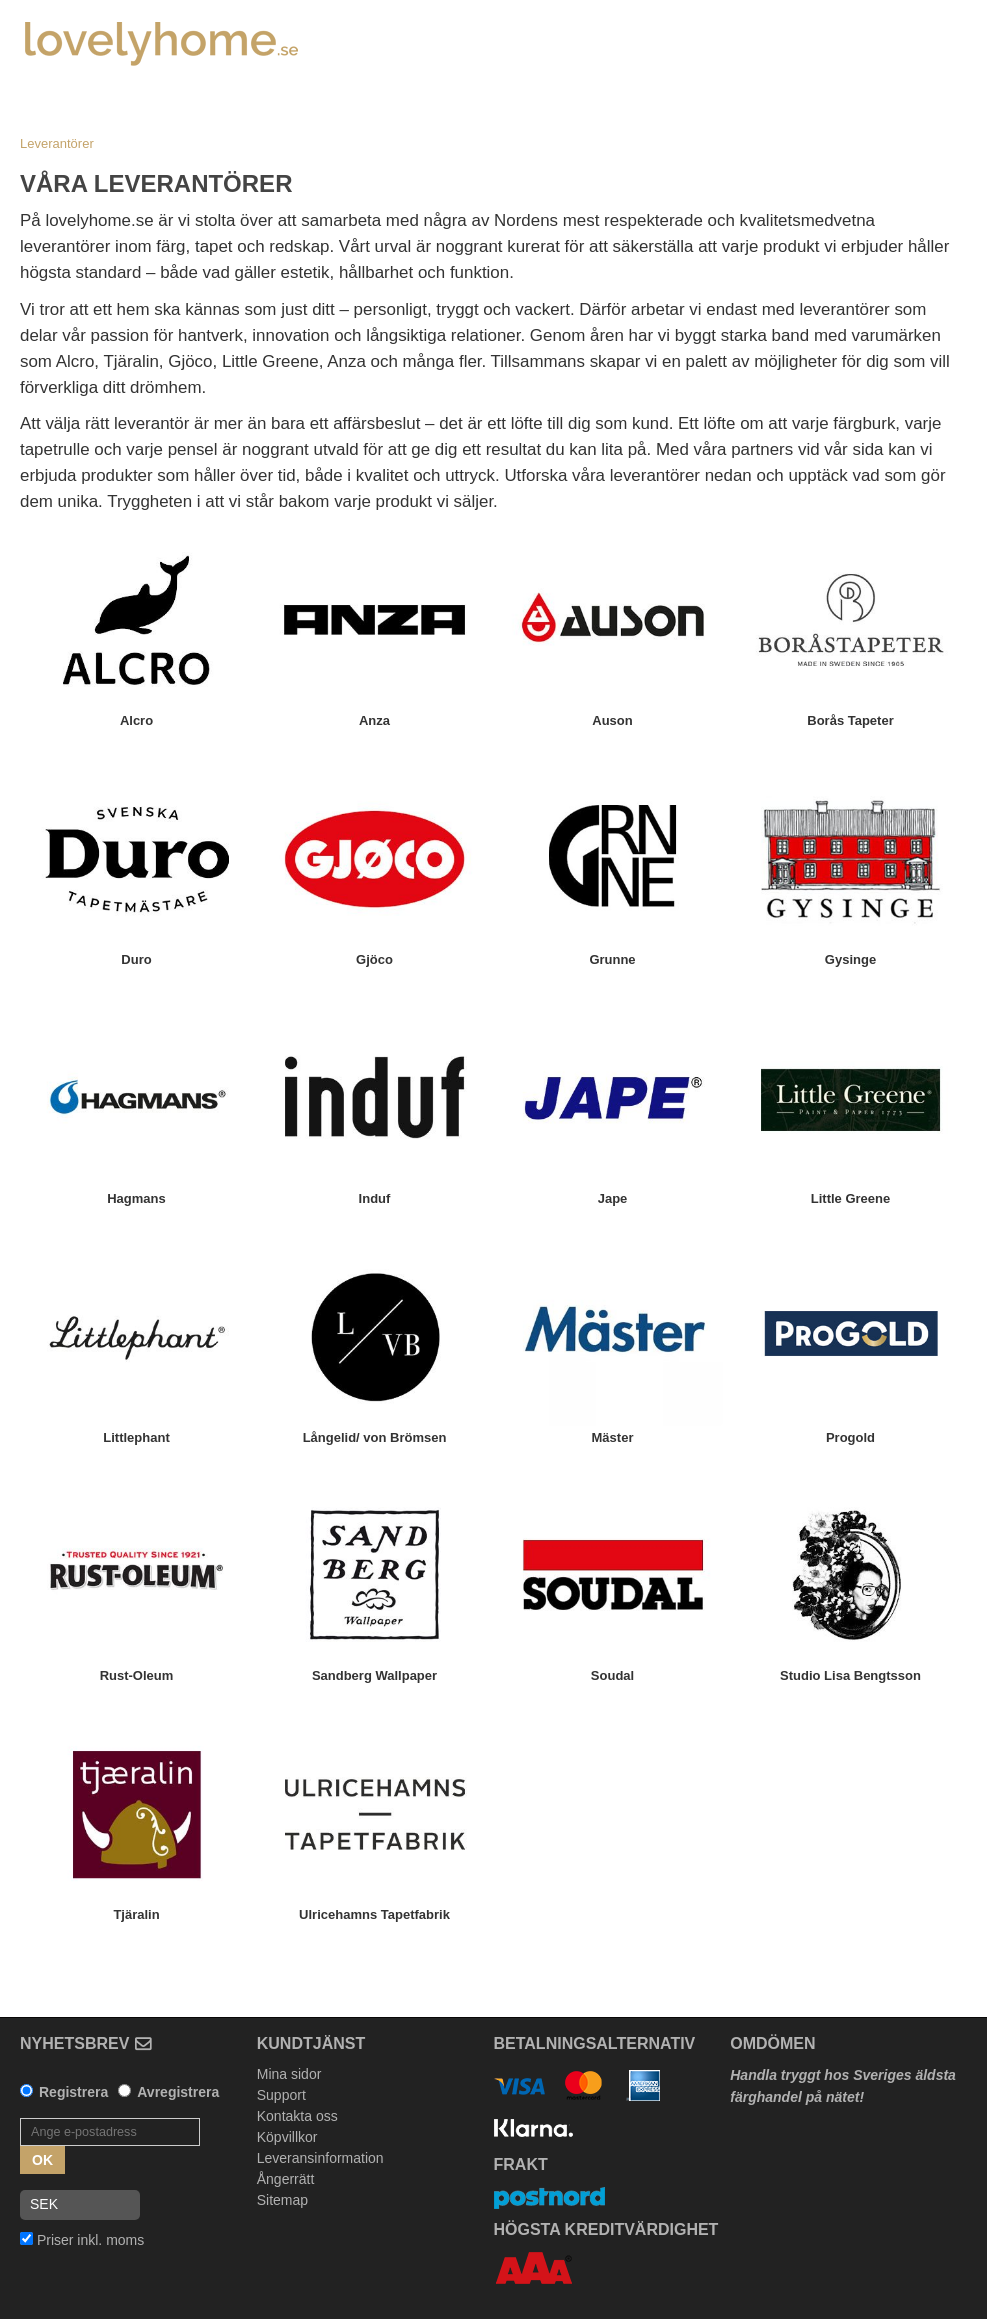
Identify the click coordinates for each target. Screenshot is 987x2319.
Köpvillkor (287, 2137)
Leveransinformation (320, 2158)
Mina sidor (289, 2074)
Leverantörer (57, 143)
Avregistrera (178, 2092)
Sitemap (282, 2200)
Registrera (73, 2092)
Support (281, 2095)
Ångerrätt (286, 2179)
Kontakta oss (297, 2116)
